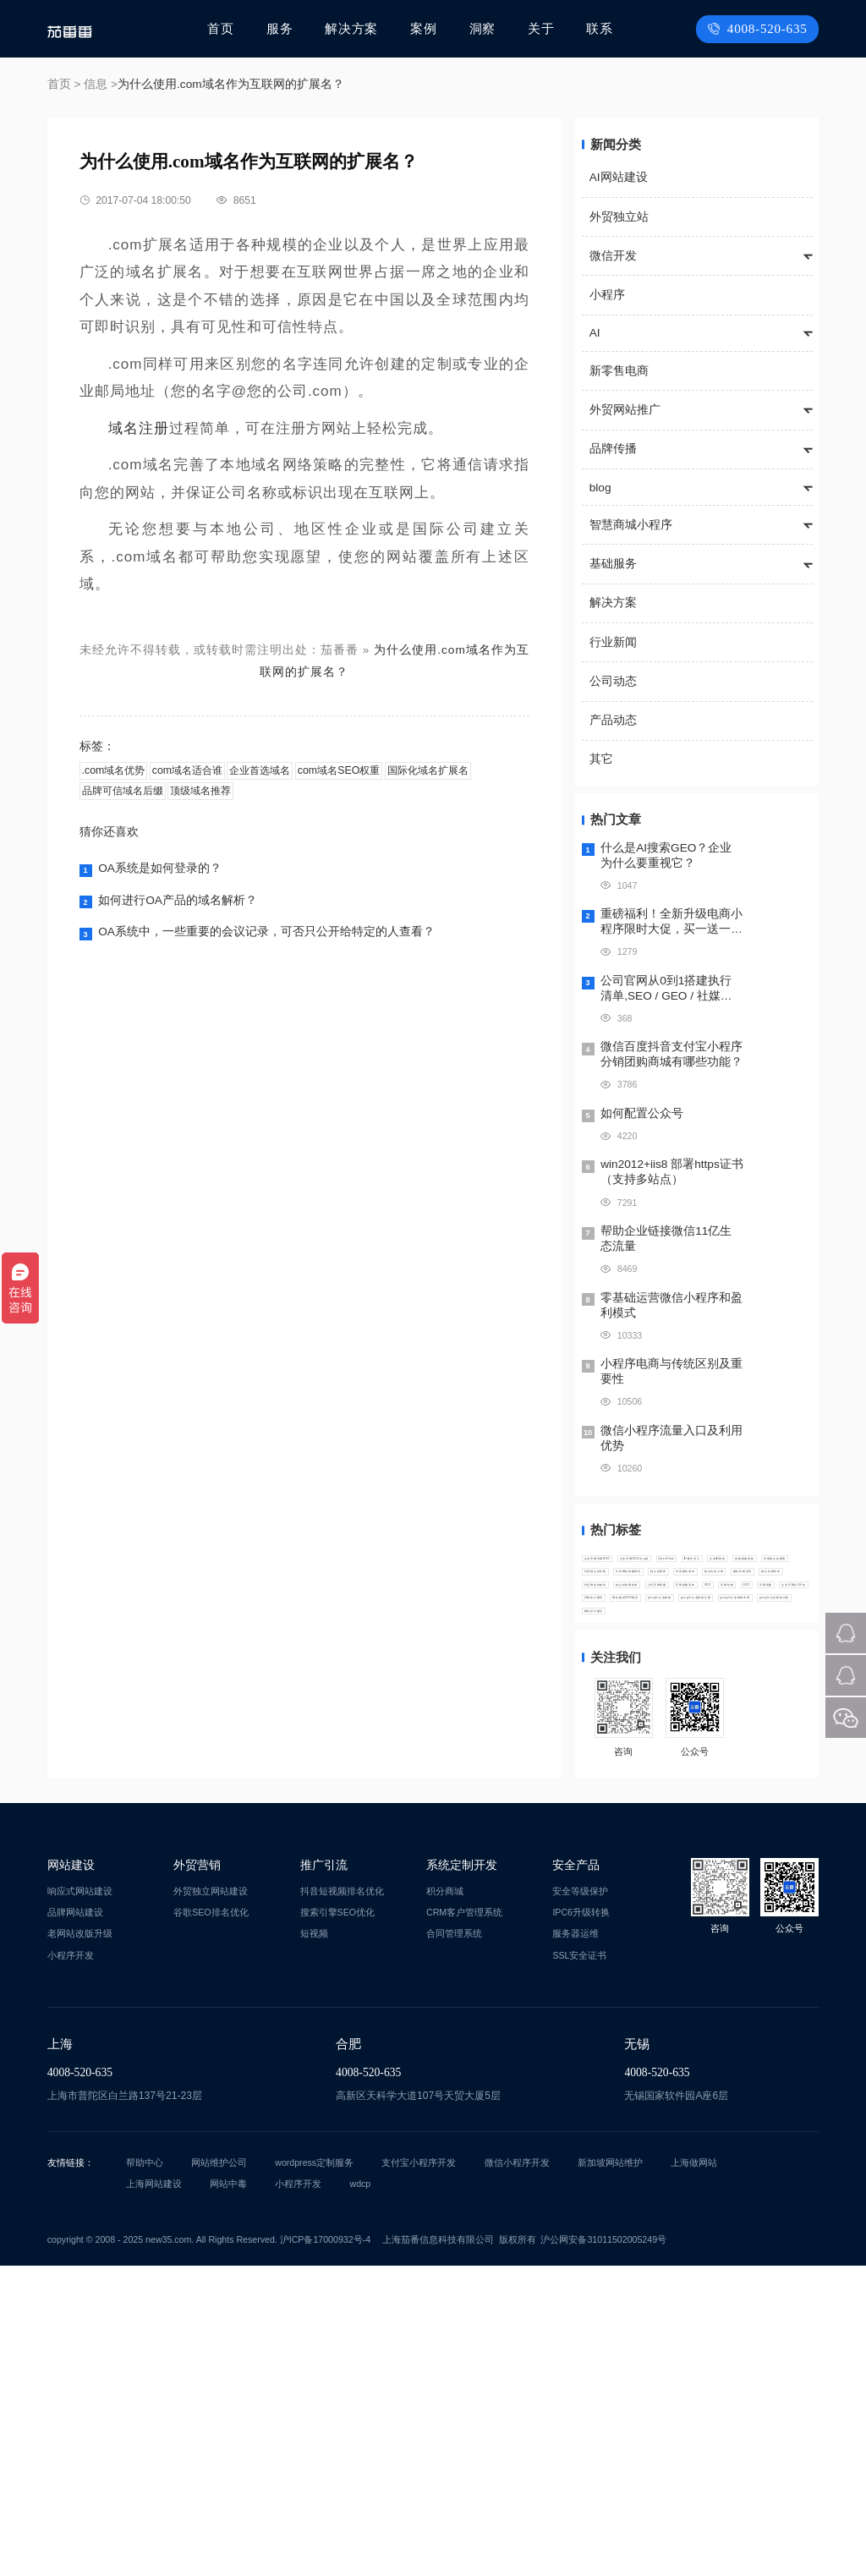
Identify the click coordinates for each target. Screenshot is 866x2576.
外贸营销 (197, 2174)
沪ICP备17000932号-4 (325, 2549)
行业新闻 (613, 642)
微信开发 (613, 255)
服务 (286, 28)
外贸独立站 (619, 217)
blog (600, 487)
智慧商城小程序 (630, 524)
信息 (95, 84)
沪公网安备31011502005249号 (603, 2549)
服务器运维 (575, 2244)
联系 (598, 28)
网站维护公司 (219, 2473)
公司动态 (613, 681)
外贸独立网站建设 (210, 2200)
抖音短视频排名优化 (342, 2200)
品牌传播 (613, 448)
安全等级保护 (580, 2200)
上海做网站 (694, 2473)
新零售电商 (619, 370)
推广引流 (324, 2174)
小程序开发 (70, 2265)
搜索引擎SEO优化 (337, 2222)
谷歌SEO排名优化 (210, 2222)
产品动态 (613, 720)
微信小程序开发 (517, 2473)
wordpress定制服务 (314, 2473)
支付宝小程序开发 (418, 2473)
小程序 (607, 294)
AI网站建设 (618, 177)
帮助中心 (144, 2473)
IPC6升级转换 (581, 2222)
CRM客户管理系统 (464, 2222)
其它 (601, 759)
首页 (229, 28)
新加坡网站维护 (610, 2473)
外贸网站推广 (624, 409)
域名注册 (138, 428)
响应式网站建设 (79, 2200)
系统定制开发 (461, 2174)
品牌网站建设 (75, 2222)
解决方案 (357, 28)
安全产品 (576, 2174)
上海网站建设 (154, 2494)
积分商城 (444, 2200)
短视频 (314, 2244)
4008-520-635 (761, 28)
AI (594, 332)
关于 (541, 28)
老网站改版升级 (79, 2244)
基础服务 (613, 563)
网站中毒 (228, 2494)
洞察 (483, 28)
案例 (427, 28)
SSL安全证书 (579, 2265)
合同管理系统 (454, 2244)
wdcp (360, 2494)
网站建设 (71, 2174)
